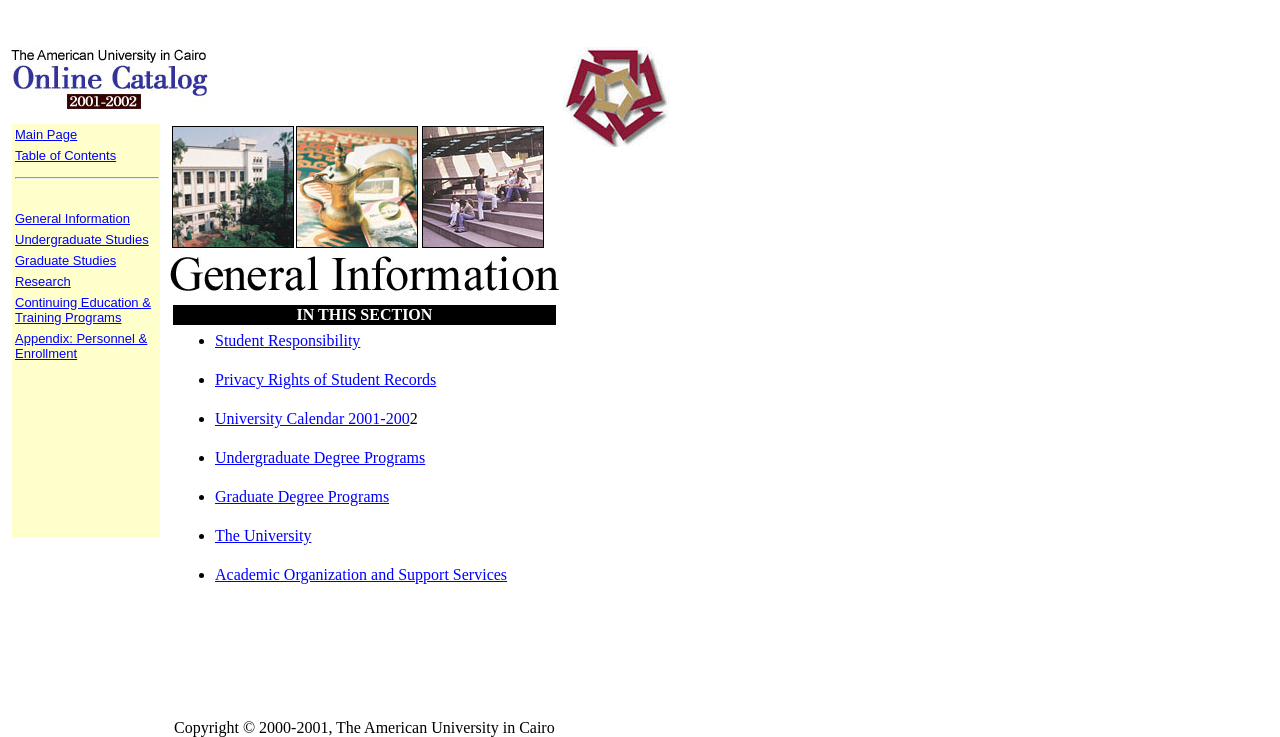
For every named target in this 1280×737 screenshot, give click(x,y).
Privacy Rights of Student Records (325, 379)
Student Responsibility (287, 340)
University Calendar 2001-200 (312, 418)
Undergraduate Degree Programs (320, 457)
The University (263, 535)
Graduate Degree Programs (302, 496)
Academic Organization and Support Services (361, 574)
